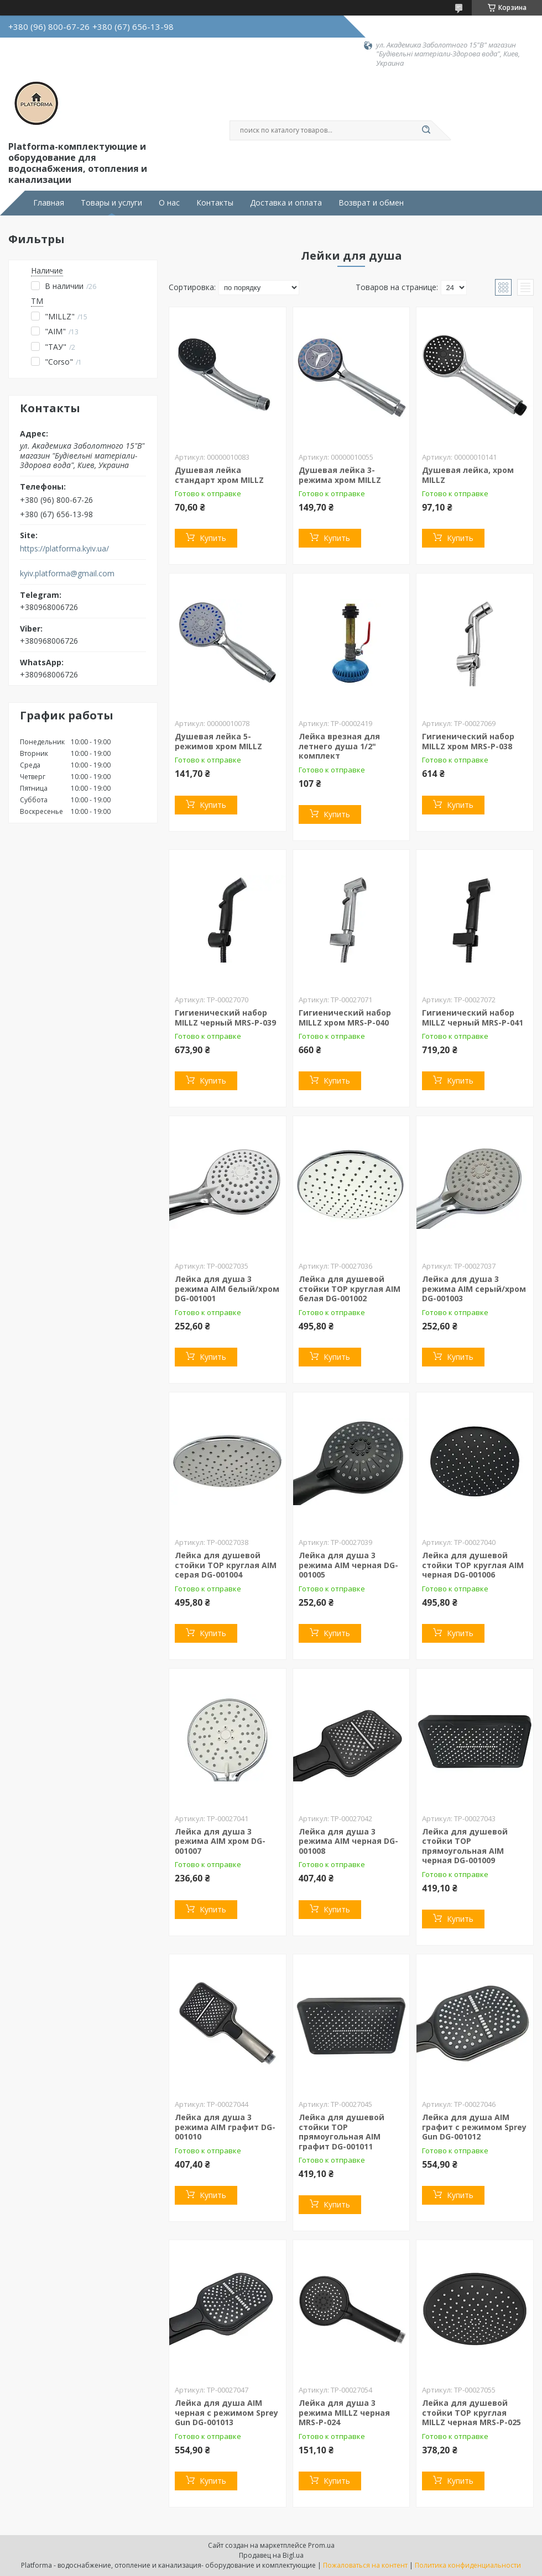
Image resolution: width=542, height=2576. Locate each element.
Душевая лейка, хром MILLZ (468, 475)
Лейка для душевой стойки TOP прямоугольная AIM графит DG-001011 (341, 2132)
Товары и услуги (111, 203)
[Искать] (426, 130)
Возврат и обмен (371, 203)
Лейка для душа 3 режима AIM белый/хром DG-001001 (227, 1288)
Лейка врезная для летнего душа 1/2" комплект (339, 746)
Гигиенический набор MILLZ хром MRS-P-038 (468, 741)
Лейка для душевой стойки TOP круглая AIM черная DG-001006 (473, 1565)
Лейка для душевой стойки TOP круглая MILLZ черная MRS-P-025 (471, 2412)
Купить (213, 538)
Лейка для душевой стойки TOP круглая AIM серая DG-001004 (226, 1565)
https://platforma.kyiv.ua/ (64, 549)
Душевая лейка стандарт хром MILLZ (219, 475)
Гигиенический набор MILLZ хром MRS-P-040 (345, 1017)
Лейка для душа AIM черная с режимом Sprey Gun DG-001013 (226, 2412)
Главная (48, 203)
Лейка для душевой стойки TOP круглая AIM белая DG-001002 (349, 1288)
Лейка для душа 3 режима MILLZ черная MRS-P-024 (344, 2412)
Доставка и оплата (286, 203)
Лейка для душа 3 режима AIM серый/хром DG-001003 (474, 1288)
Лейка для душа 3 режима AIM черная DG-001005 (348, 1565)
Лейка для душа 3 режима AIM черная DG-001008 (348, 1841)
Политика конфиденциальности (468, 2565)
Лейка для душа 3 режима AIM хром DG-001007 (220, 1841)
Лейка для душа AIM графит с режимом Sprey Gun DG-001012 (474, 2127)
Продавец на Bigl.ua (271, 2555)
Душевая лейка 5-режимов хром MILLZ (218, 741)
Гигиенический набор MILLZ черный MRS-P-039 (225, 1017)
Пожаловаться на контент (365, 2565)
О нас (169, 203)
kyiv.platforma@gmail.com (67, 574)
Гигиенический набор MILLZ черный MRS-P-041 (472, 1017)
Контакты (214, 203)
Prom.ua (321, 2545)
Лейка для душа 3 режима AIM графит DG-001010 (225, 2127)
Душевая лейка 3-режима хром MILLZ (340, 475)
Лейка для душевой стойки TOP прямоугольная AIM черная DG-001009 (465, 1846)
